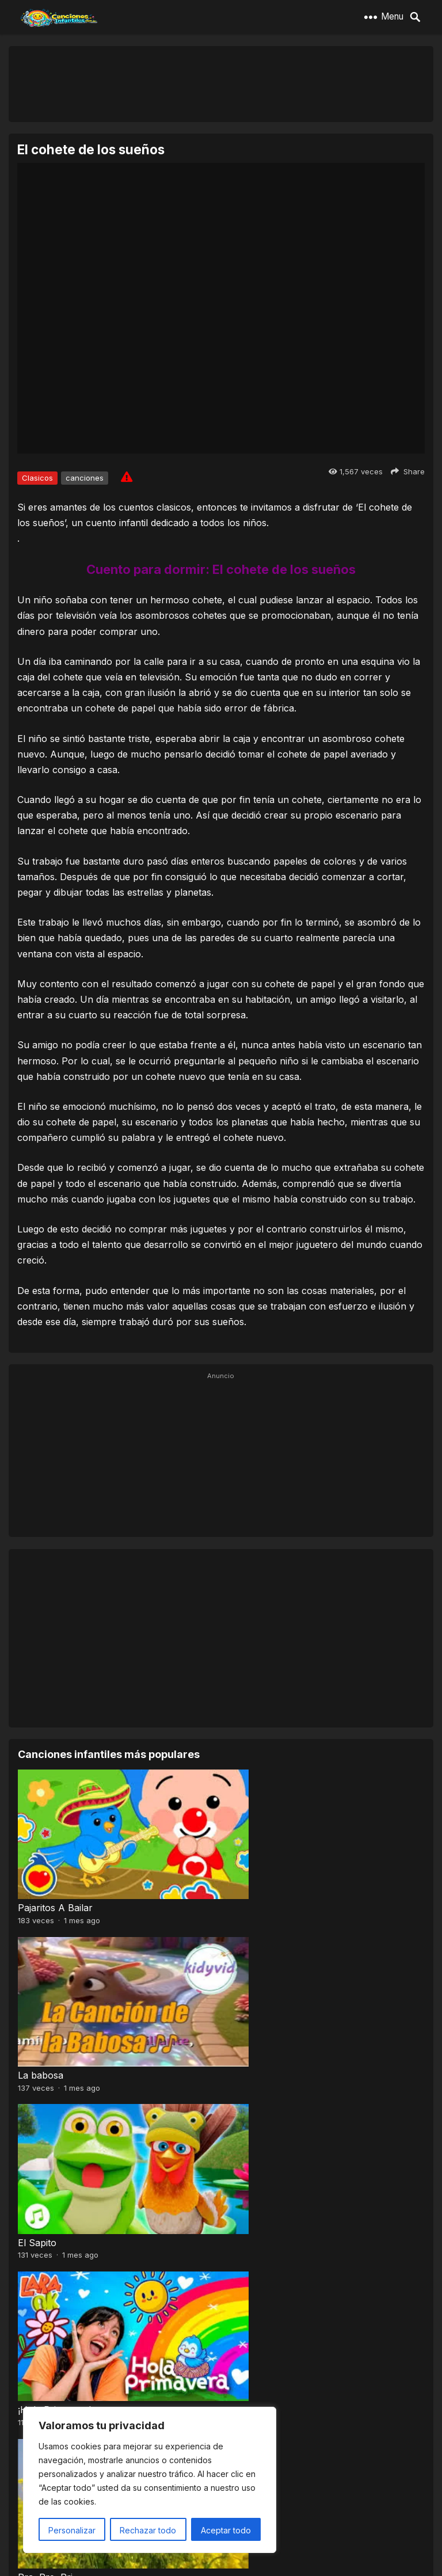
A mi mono (249, 2337)
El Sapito (37, 2039)
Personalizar (72, 2530)
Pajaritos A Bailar (55, 1890)
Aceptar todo (226, 2530)
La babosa (248, 1890)
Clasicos (37, 477)
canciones (85, 477)
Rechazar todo (148, 2530)
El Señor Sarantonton (274, 2188)
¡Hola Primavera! (262, 2039)
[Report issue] (126, 476)
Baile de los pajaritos (62, 2337)
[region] (149, 2480)
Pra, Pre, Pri (45, 2188)
